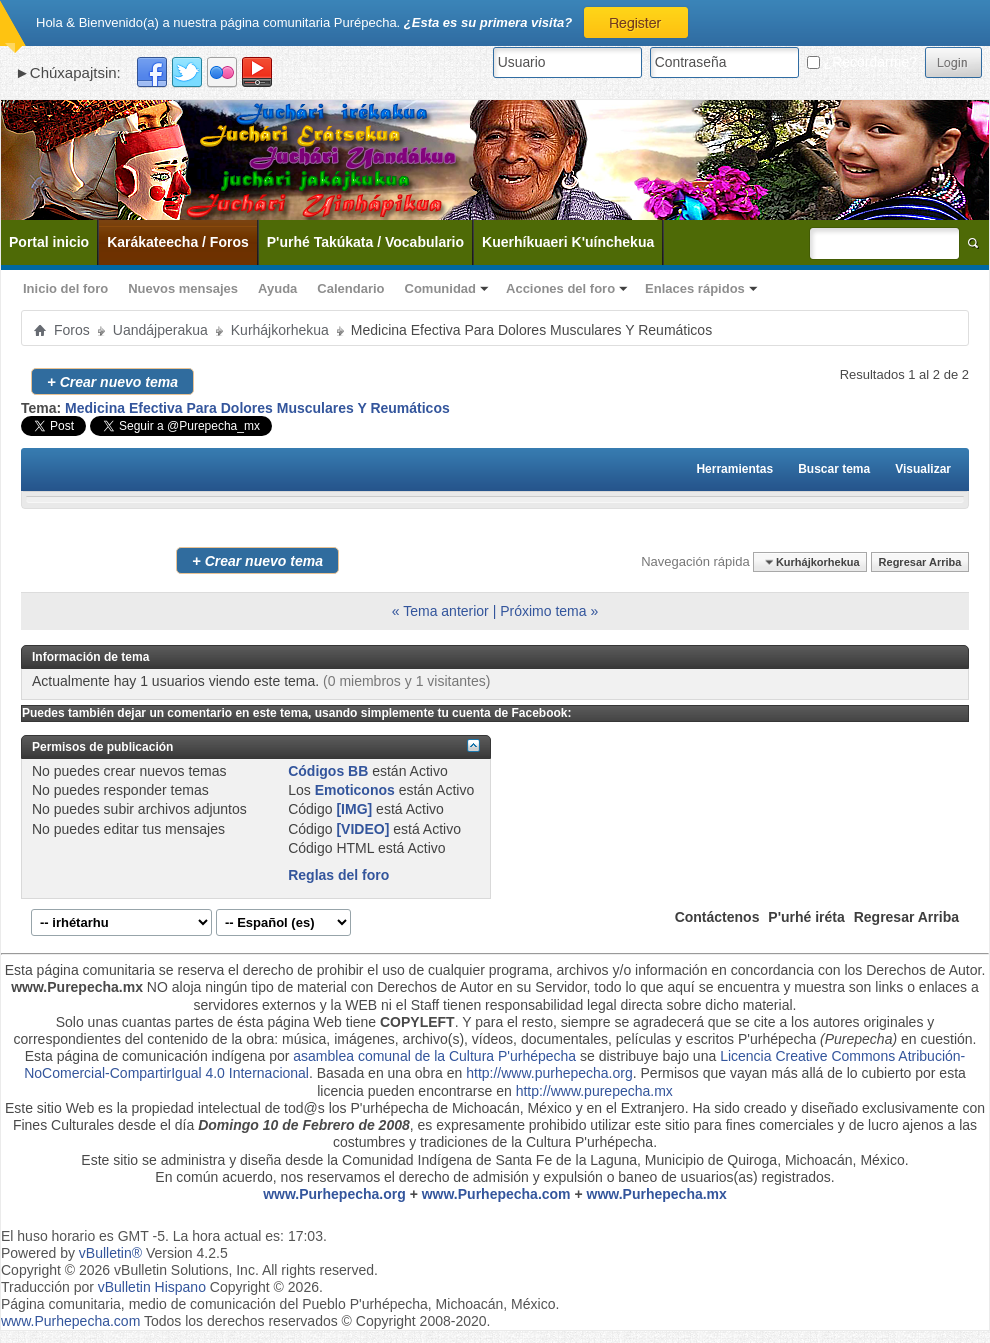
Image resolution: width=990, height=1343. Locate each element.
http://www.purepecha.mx (594, 1091)
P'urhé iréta (806, 917)
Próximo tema (543, 611)
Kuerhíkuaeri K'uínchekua (568, 242)
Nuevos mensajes (183, 288)
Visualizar (923, 469)
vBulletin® (110, 1253)
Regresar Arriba (920, 562)
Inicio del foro (65, 288)
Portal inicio (49, 242)
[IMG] (354, 809)
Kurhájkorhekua (280, 330)
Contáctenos (717, 917)
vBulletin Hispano (152, 1287)
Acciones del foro (560, 288)
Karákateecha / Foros (178, 242)
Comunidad (441, 288)
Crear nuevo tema (112, 381)
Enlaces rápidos (695, 288)
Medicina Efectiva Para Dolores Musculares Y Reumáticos (257, 408)
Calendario (350, 288)
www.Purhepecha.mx (657, 1194)
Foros (72, 330)
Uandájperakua (160, 330)
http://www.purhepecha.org (549, 1073)
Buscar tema (834, 469)
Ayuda (277, 288)
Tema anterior (446, 611)
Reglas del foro (338, 875)
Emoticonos (355, 790)
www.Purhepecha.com (496, 1194)
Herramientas (734, 469)
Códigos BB (328, 771)
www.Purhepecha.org (334, 1194)
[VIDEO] (362, 829)
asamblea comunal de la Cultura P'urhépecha (434, 1056)
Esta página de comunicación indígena (145, 1056)
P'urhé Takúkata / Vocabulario (365, 242)
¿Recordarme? (862, 62)
